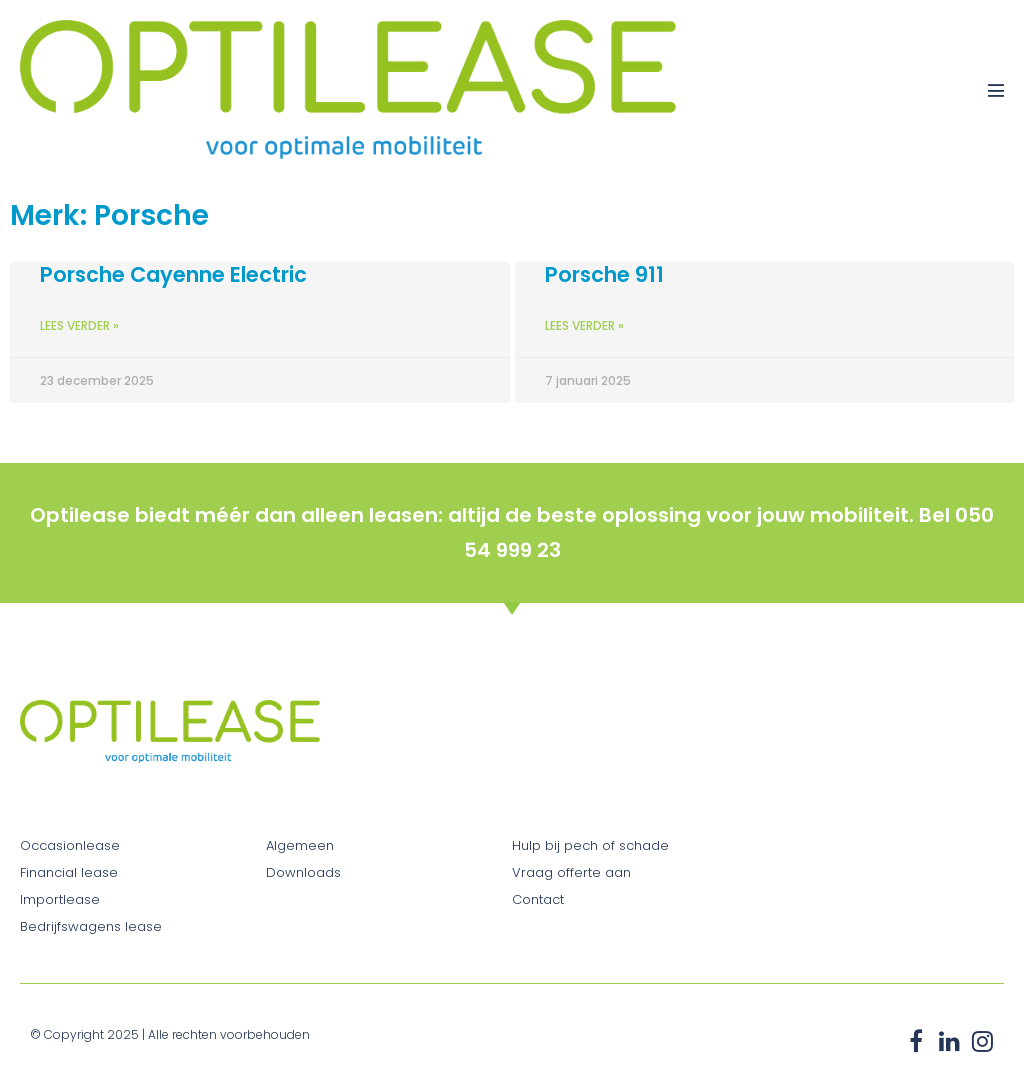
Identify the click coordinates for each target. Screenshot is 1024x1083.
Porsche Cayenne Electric (173, 274)
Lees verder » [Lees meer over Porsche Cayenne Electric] (79, 325)
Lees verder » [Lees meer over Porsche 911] (584, 325)
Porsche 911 (604, 274)
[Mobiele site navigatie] (996, 90)
